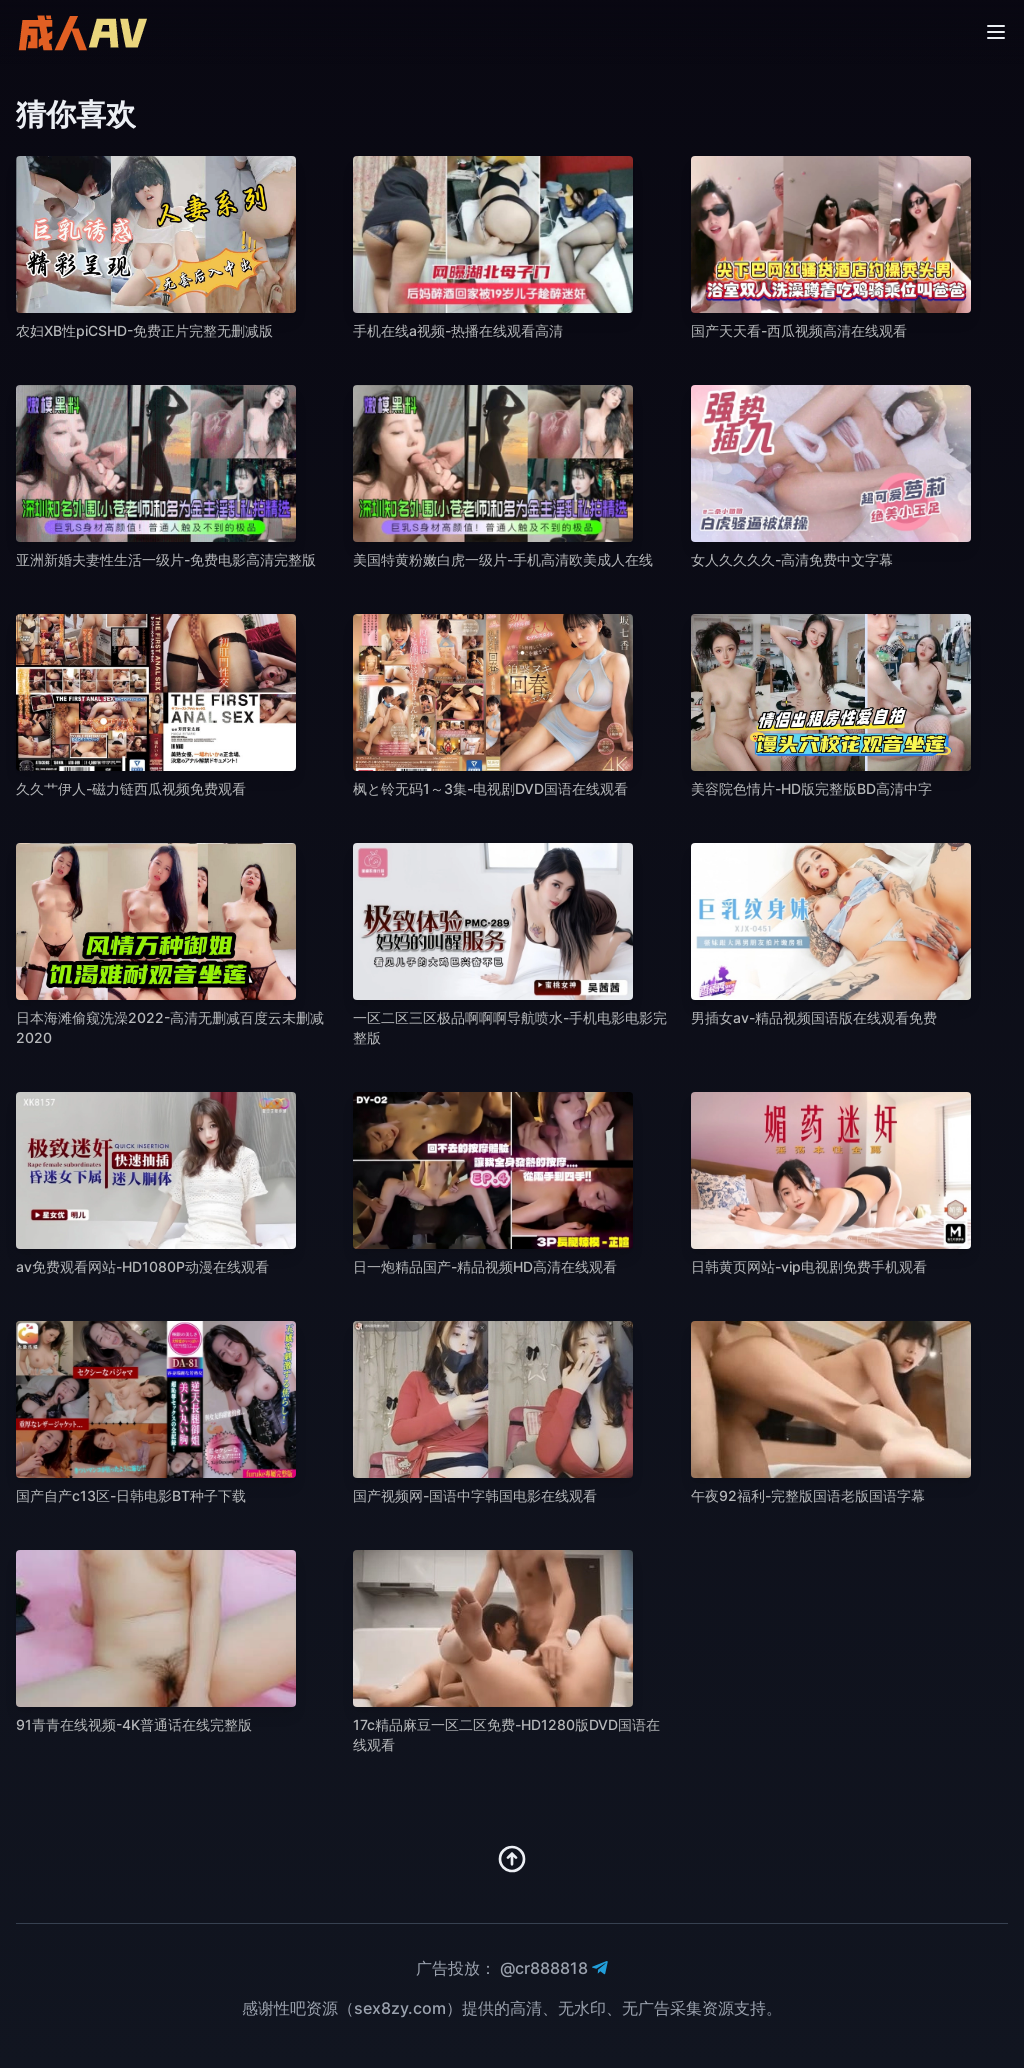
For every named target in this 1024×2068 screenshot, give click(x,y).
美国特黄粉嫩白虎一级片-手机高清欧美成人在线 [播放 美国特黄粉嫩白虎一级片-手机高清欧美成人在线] (503, 559)
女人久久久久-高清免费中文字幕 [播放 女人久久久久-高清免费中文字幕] (792, 559)
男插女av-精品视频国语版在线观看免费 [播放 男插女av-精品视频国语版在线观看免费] (814, 1017)
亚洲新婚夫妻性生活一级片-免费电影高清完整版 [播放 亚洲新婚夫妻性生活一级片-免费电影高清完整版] (166, 559)
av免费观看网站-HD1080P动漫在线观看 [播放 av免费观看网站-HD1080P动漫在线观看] (142, 1266)
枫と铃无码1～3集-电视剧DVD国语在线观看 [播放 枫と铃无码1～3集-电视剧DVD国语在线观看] (490, 788)
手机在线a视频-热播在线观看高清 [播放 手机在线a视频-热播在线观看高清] (458, 330)
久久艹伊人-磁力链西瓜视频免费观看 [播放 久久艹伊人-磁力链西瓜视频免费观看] (131, 788)
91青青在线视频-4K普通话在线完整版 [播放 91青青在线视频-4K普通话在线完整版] (134, 1724)
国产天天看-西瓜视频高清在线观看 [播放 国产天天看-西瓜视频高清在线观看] (799, 330)
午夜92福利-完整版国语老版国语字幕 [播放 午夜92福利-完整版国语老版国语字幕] (808, 1495)
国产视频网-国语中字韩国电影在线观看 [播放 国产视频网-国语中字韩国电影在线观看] (475, 1495)
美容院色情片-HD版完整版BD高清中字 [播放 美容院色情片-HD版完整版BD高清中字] (811, 788)
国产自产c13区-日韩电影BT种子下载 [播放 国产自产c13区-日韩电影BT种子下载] (131, 1495)
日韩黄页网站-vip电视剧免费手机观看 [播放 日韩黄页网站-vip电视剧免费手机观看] (809, 1266)
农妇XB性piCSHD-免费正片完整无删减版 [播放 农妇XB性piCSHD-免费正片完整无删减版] (144, 330)
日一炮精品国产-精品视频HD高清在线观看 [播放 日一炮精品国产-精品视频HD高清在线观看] (485, 1266)
